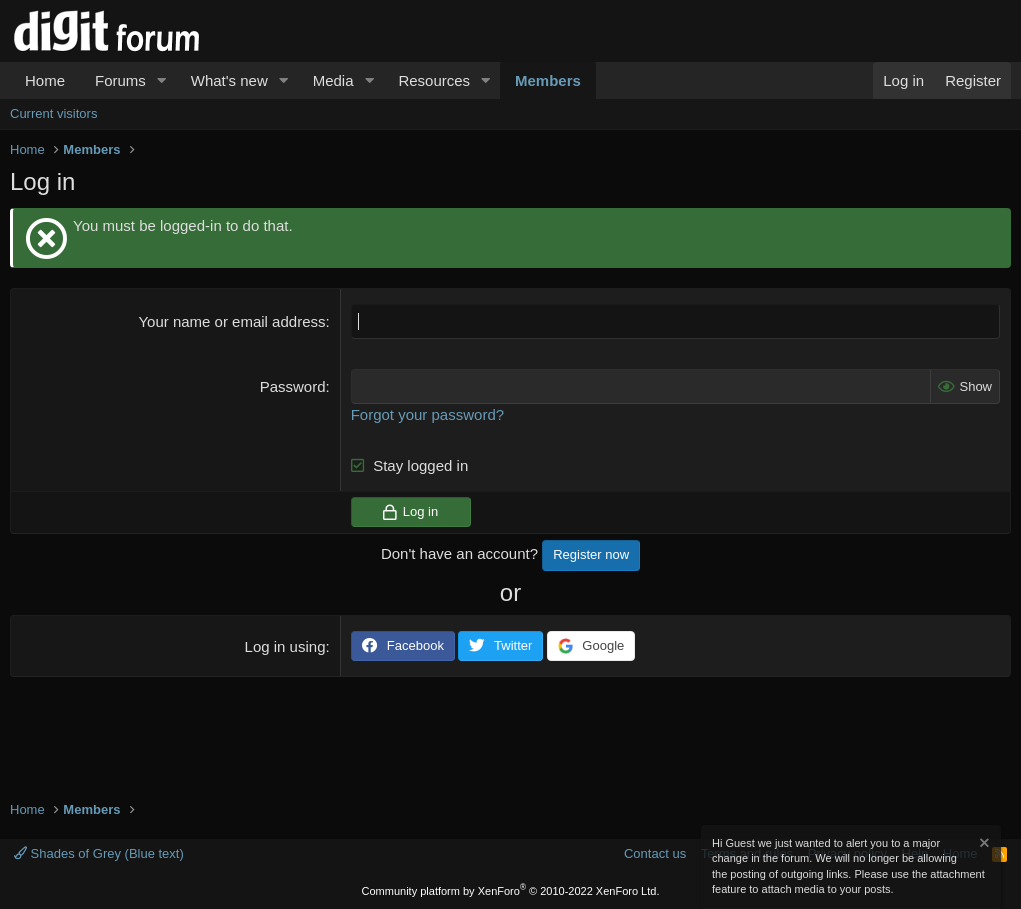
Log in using (285, 646)
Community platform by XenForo (511, 891)
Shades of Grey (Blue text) (99, 853)
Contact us (655, 853)
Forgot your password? (427, 414)
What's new (229, 80)
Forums (120, 80)
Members (548, 80)
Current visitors (53, 113)
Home (45, 80)
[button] (162, 80)
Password (293, 386)
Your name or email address (231, 321)
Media (333, 80)
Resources (434, 80)
